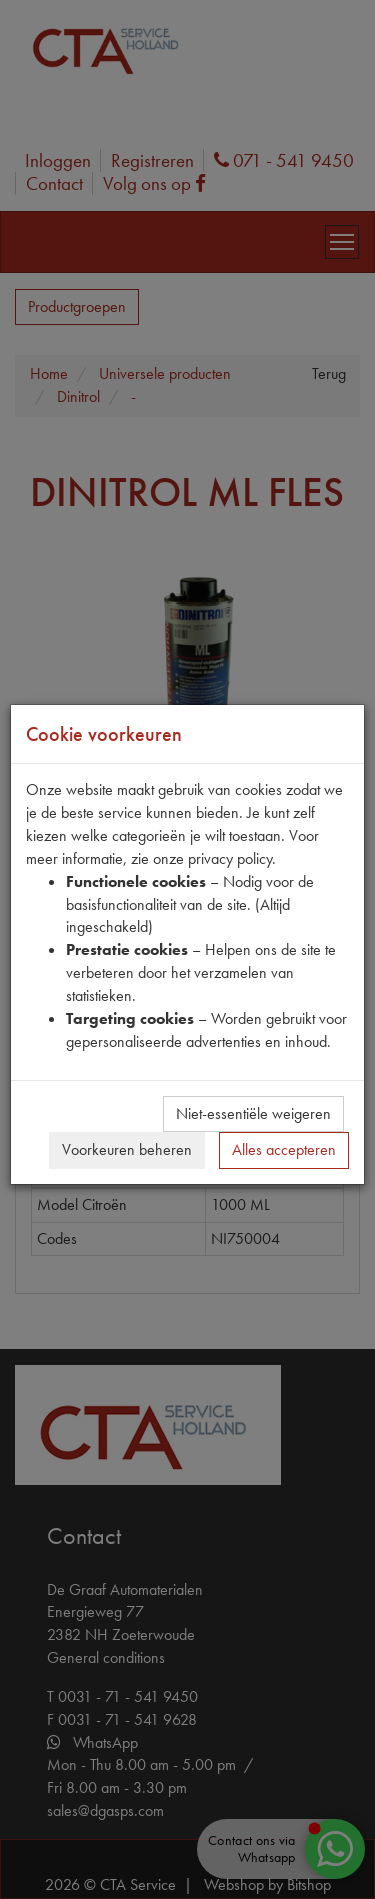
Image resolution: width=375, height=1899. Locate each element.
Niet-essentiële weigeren (253, 1113)
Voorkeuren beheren (127, 1149)
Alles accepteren (284, 1149)
